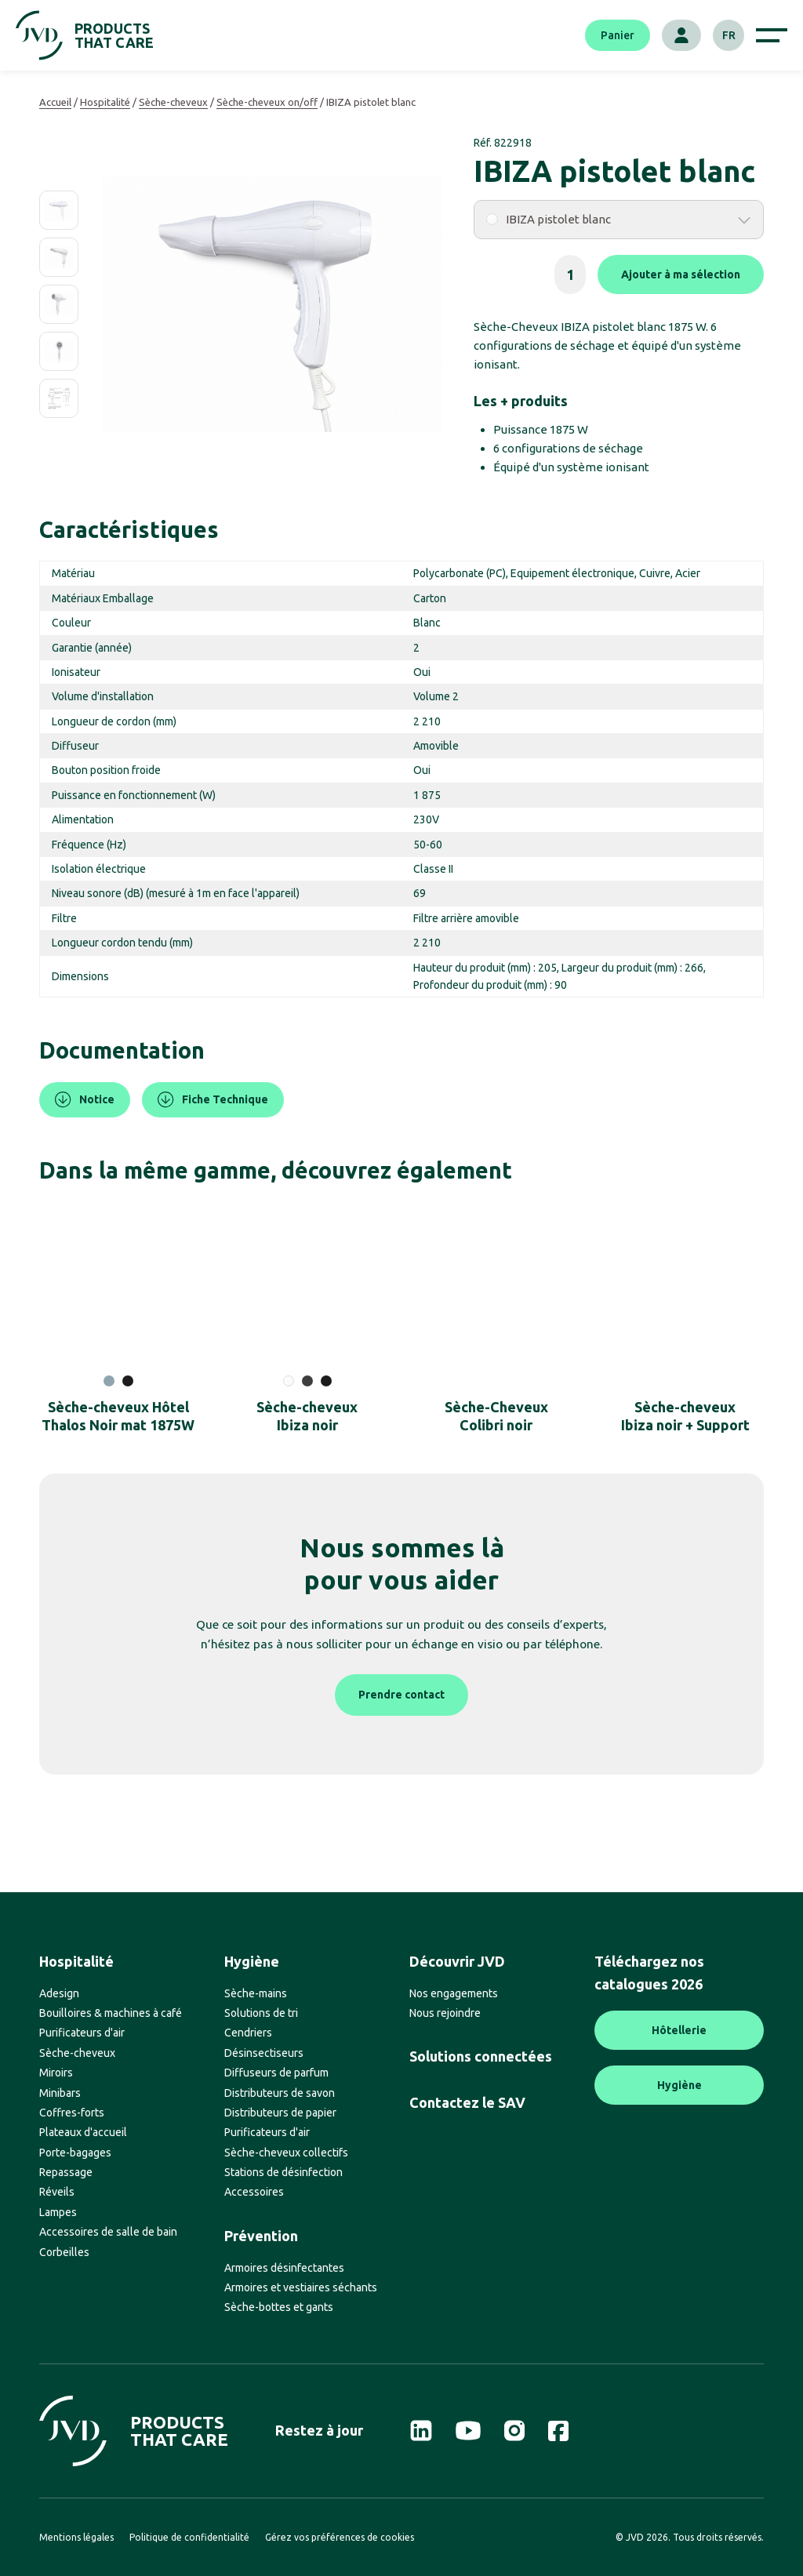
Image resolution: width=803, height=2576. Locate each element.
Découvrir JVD (457, 1961)
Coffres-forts (71, 2112)
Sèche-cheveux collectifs (286, 2152)
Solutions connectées (480, 2056)
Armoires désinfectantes (284, 2268)
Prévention (261, 2236)
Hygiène (251, 1961)
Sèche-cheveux (173, 101)
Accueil (55, 101)
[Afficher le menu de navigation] (771, 35)
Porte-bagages (75, 2152)
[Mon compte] (681, 35)
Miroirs (56, 2072)
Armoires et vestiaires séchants (300, 2287)
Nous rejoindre (445, 2013)
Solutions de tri (261, 2013)
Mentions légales (76, 2537)
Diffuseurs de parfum (276, 2072)
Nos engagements (453, 1993)
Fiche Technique (213, 1100)
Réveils (56, 2191)
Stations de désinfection (283, 2172)
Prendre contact (401, 1694)
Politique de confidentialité (189, 2537)
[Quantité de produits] (570, 274)
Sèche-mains (255, 1993)
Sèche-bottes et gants (278, 2307)
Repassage (66, 2172)
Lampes (58, 2212)
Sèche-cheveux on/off (267, 101)
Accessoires (254, 2191)
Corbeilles (64, 2252)
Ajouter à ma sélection (680, 274)
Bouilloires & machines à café (110, 2013)
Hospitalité (105, 101)
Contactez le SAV (467, 2102)
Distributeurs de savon (279, 2093)
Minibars (60, 2093)
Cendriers (248, 2032)
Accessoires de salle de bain (108, 2231)
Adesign (59, 1993)
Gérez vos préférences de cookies (339, 2537)
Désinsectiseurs (263, 2053)
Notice (84, 1100)
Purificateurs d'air (82, 2032)
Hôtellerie (679, 2030)
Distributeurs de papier (280, 2112)
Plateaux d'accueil (83, 2132)
